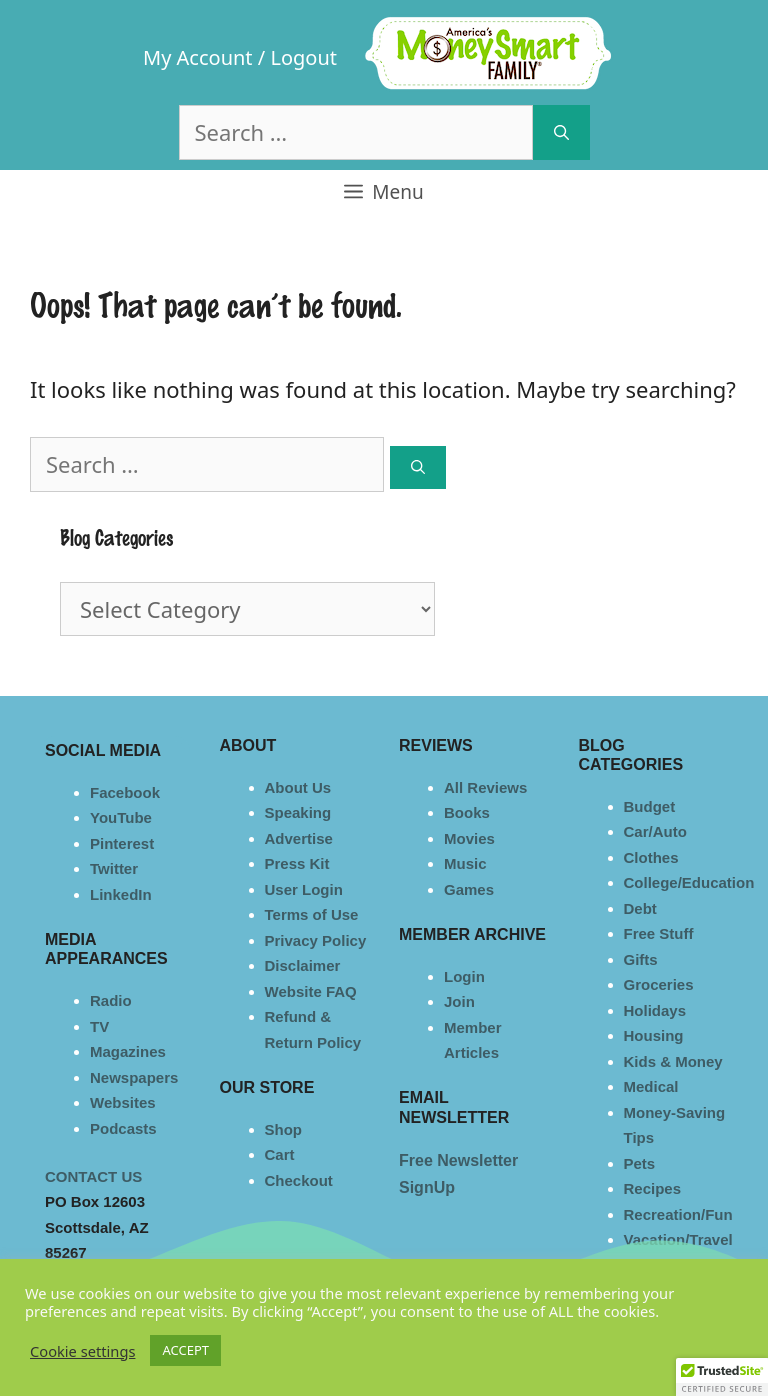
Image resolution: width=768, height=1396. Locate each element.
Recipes (653, 1188)
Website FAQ (311, 991)
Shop (284, 1129)
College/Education (689, 882)
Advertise (299, 838)
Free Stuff (659, 933)
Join (459, 1001)
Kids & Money (673, 1061)
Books (467, 812)
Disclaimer (303, 965)
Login (464, 976)
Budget (650, 806)
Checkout (299, 1180)
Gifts (641, 959)
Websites (123, 1102)
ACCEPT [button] (185, 1350)
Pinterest (122, 843)
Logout (303, 57)
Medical (651, 1086)
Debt (640, 908)
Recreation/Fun (678, 1214)
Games (469, 889)
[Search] (561, 132)
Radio (111, 1000)
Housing (654, 1035)
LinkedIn (121, 894)
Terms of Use (312, 914)
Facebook (125, 792)
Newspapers (134, 1077)
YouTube (121, 817)
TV (99, 1026)
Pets (640, 1163)
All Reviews (485, 787)
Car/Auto (655, 831)
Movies (469, 838)
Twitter (114, 868)
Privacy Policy (316, 940)
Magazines (128, 1051)
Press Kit (297, 863)
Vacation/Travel (678, 1239)
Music (465, 863)
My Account (198, 57)
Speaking (298, 812)
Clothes (651, 857)
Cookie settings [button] (82, 1351)
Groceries (659, 984)
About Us (298, 787)
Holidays (655, 1010)
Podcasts (123, 1128)
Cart (280, 1154)
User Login (304, 889)
